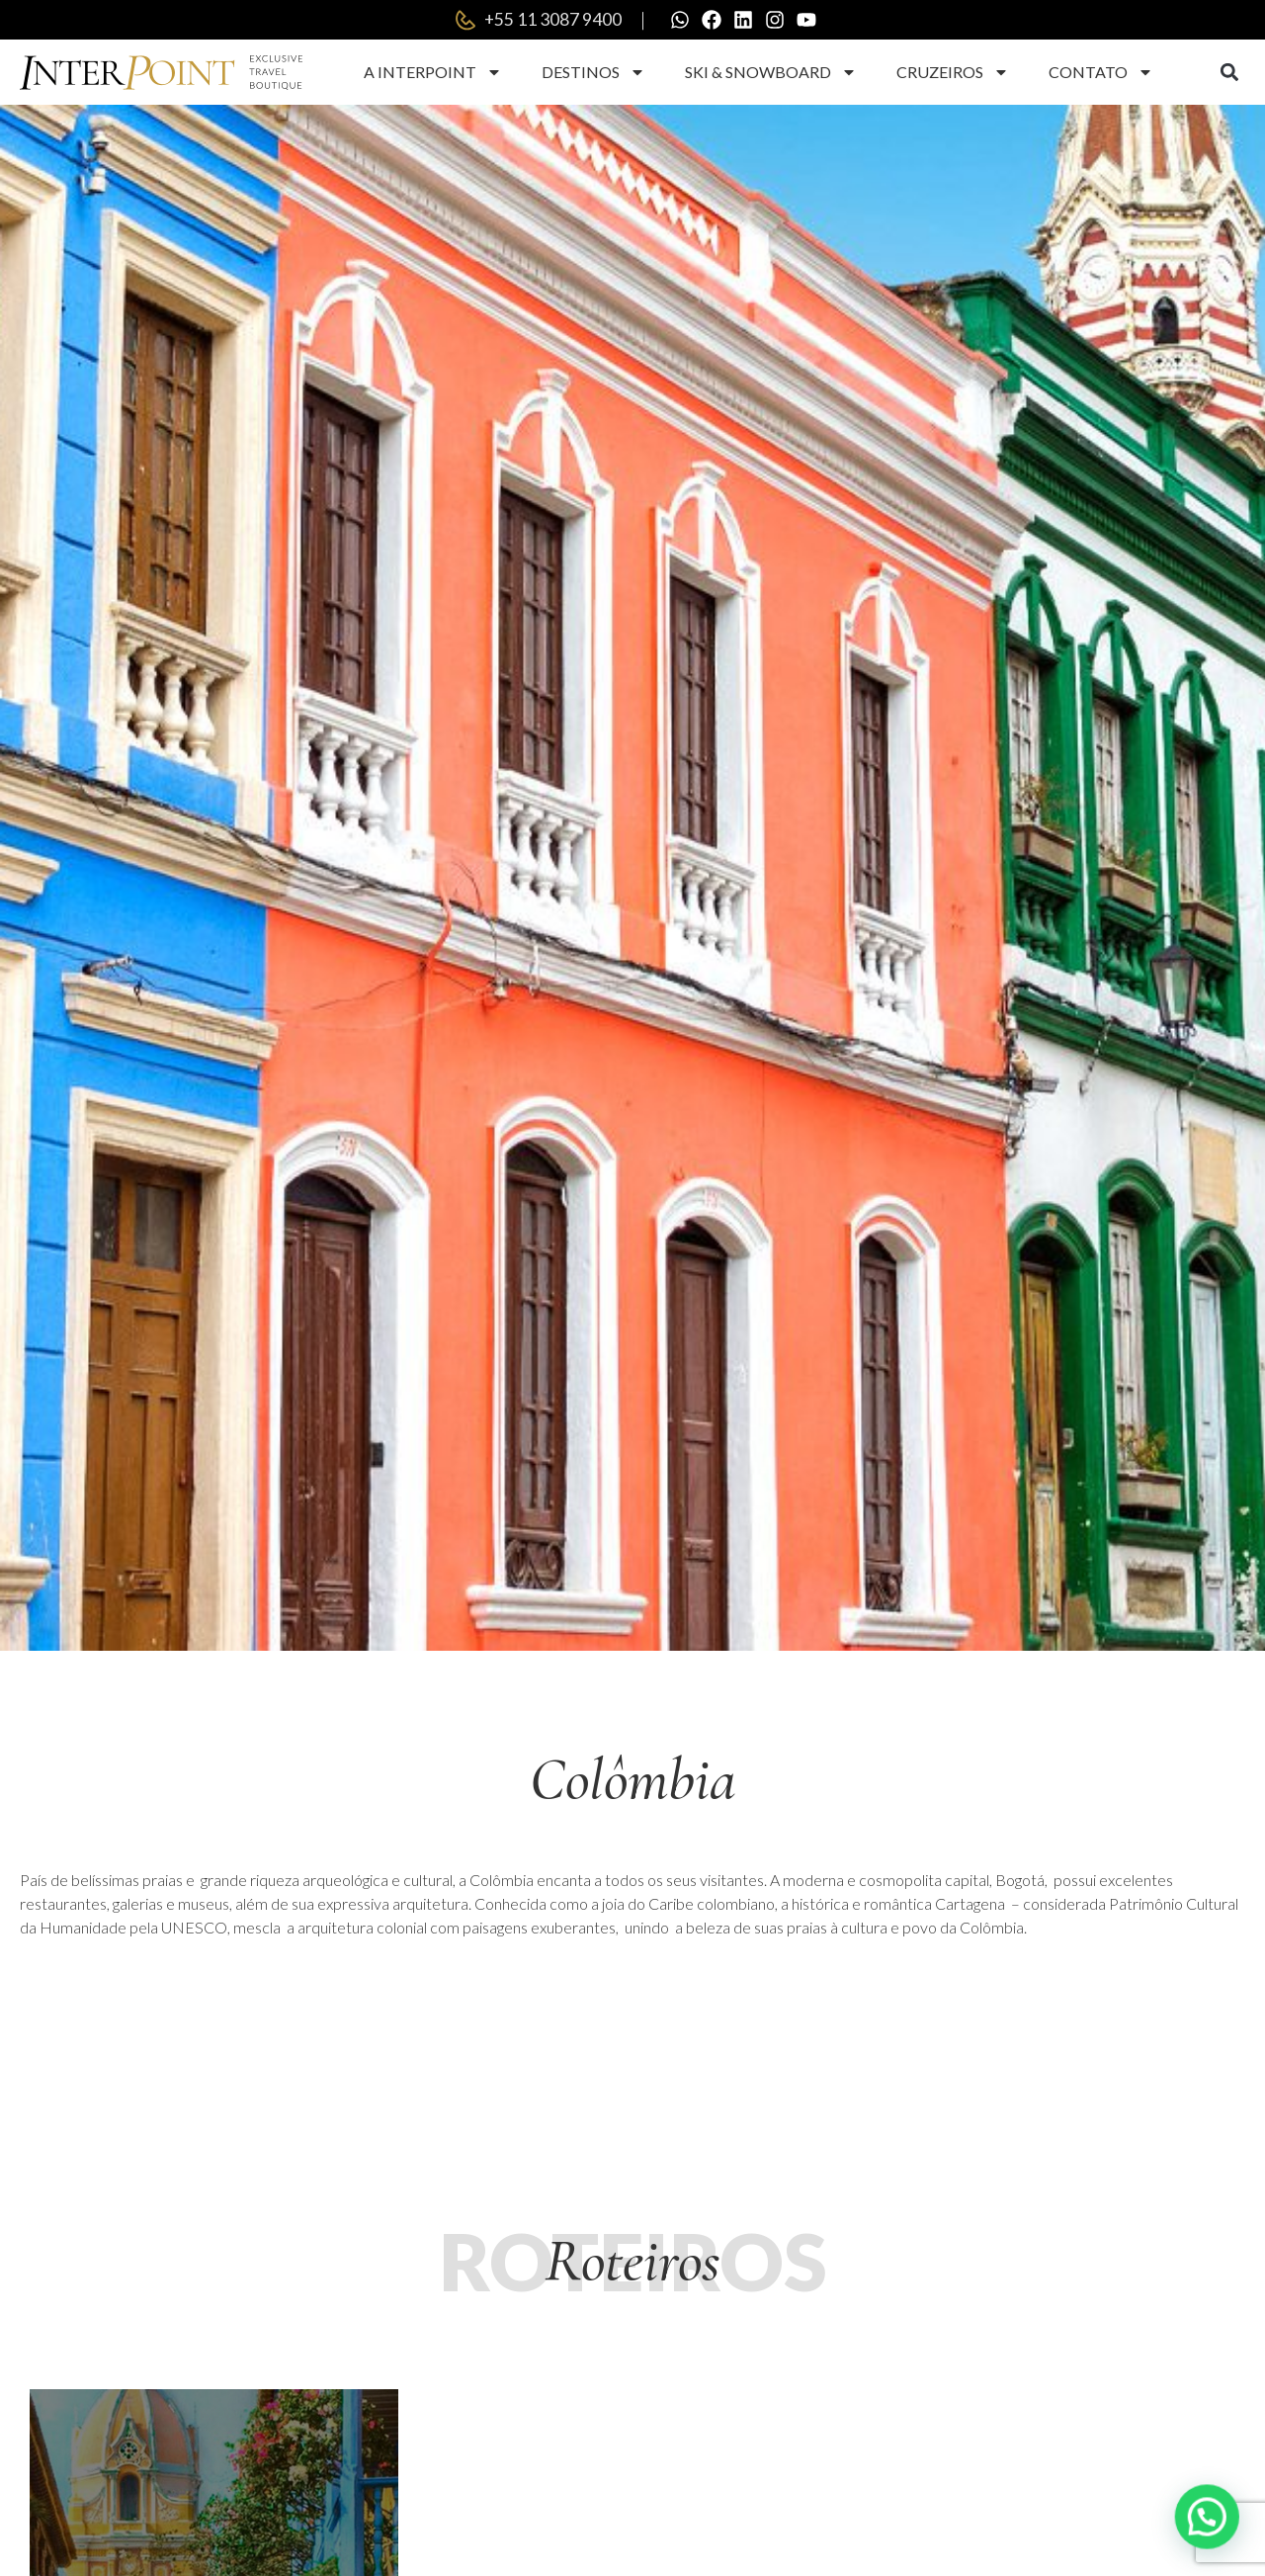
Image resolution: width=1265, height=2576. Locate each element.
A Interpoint (433, 72)
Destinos (593, 72)
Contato (1101, 72)
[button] (1229, 72)
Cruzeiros (952, 72)
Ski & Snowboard (771, 72)
